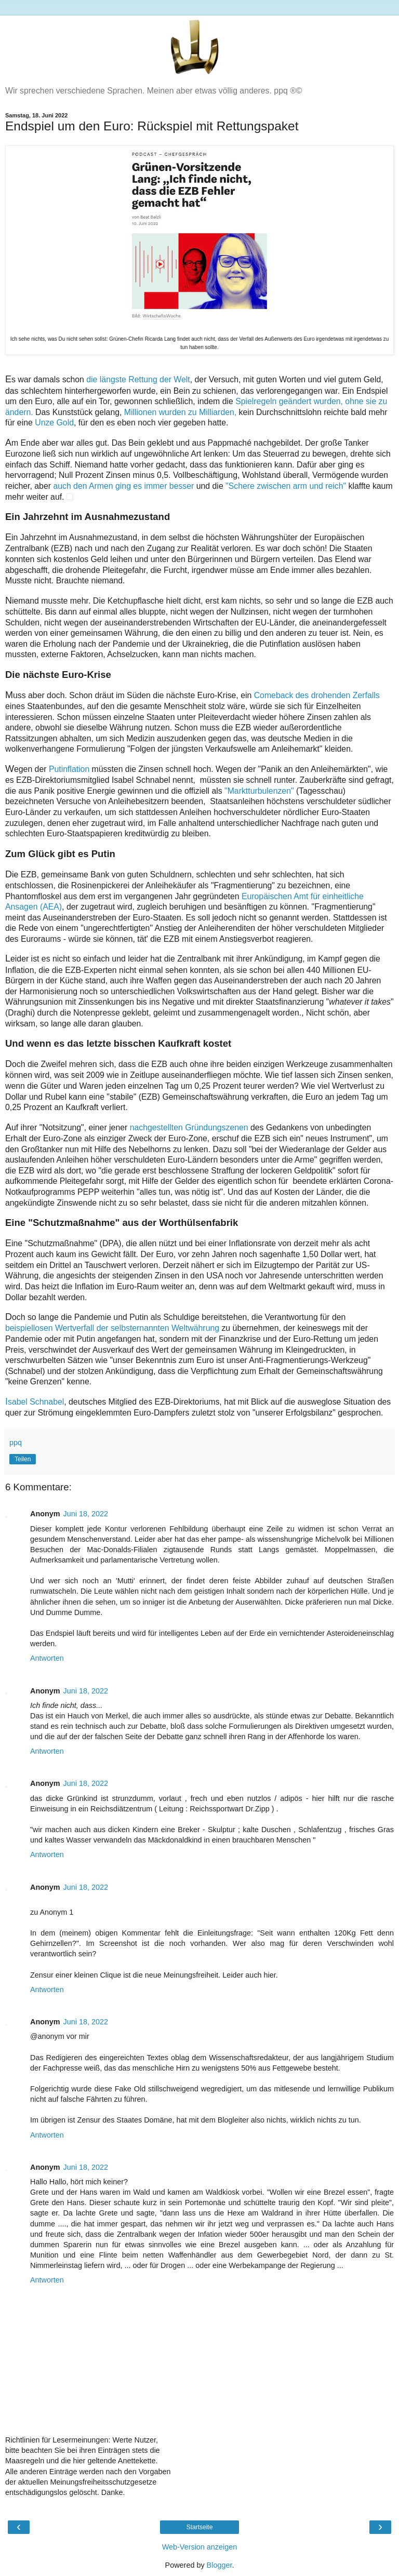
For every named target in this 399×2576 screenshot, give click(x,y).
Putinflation (69, 769)
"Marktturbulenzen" (260, 790)
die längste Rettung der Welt (138, 379)
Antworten (47, 1658)
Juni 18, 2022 (85, 1514)
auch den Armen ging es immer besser (123, 486)
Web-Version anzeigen (199, 2547)
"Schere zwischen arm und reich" (285, 486)
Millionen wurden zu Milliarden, (181, 412)
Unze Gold (54, 422)
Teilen (23, 1459)
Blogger (219, 2565)
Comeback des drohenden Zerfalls (317, 695)
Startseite (200, 2527)
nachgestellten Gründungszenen (189, 1127)
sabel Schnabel (34, 1401)
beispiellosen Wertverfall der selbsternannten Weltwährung (112, 1328)
